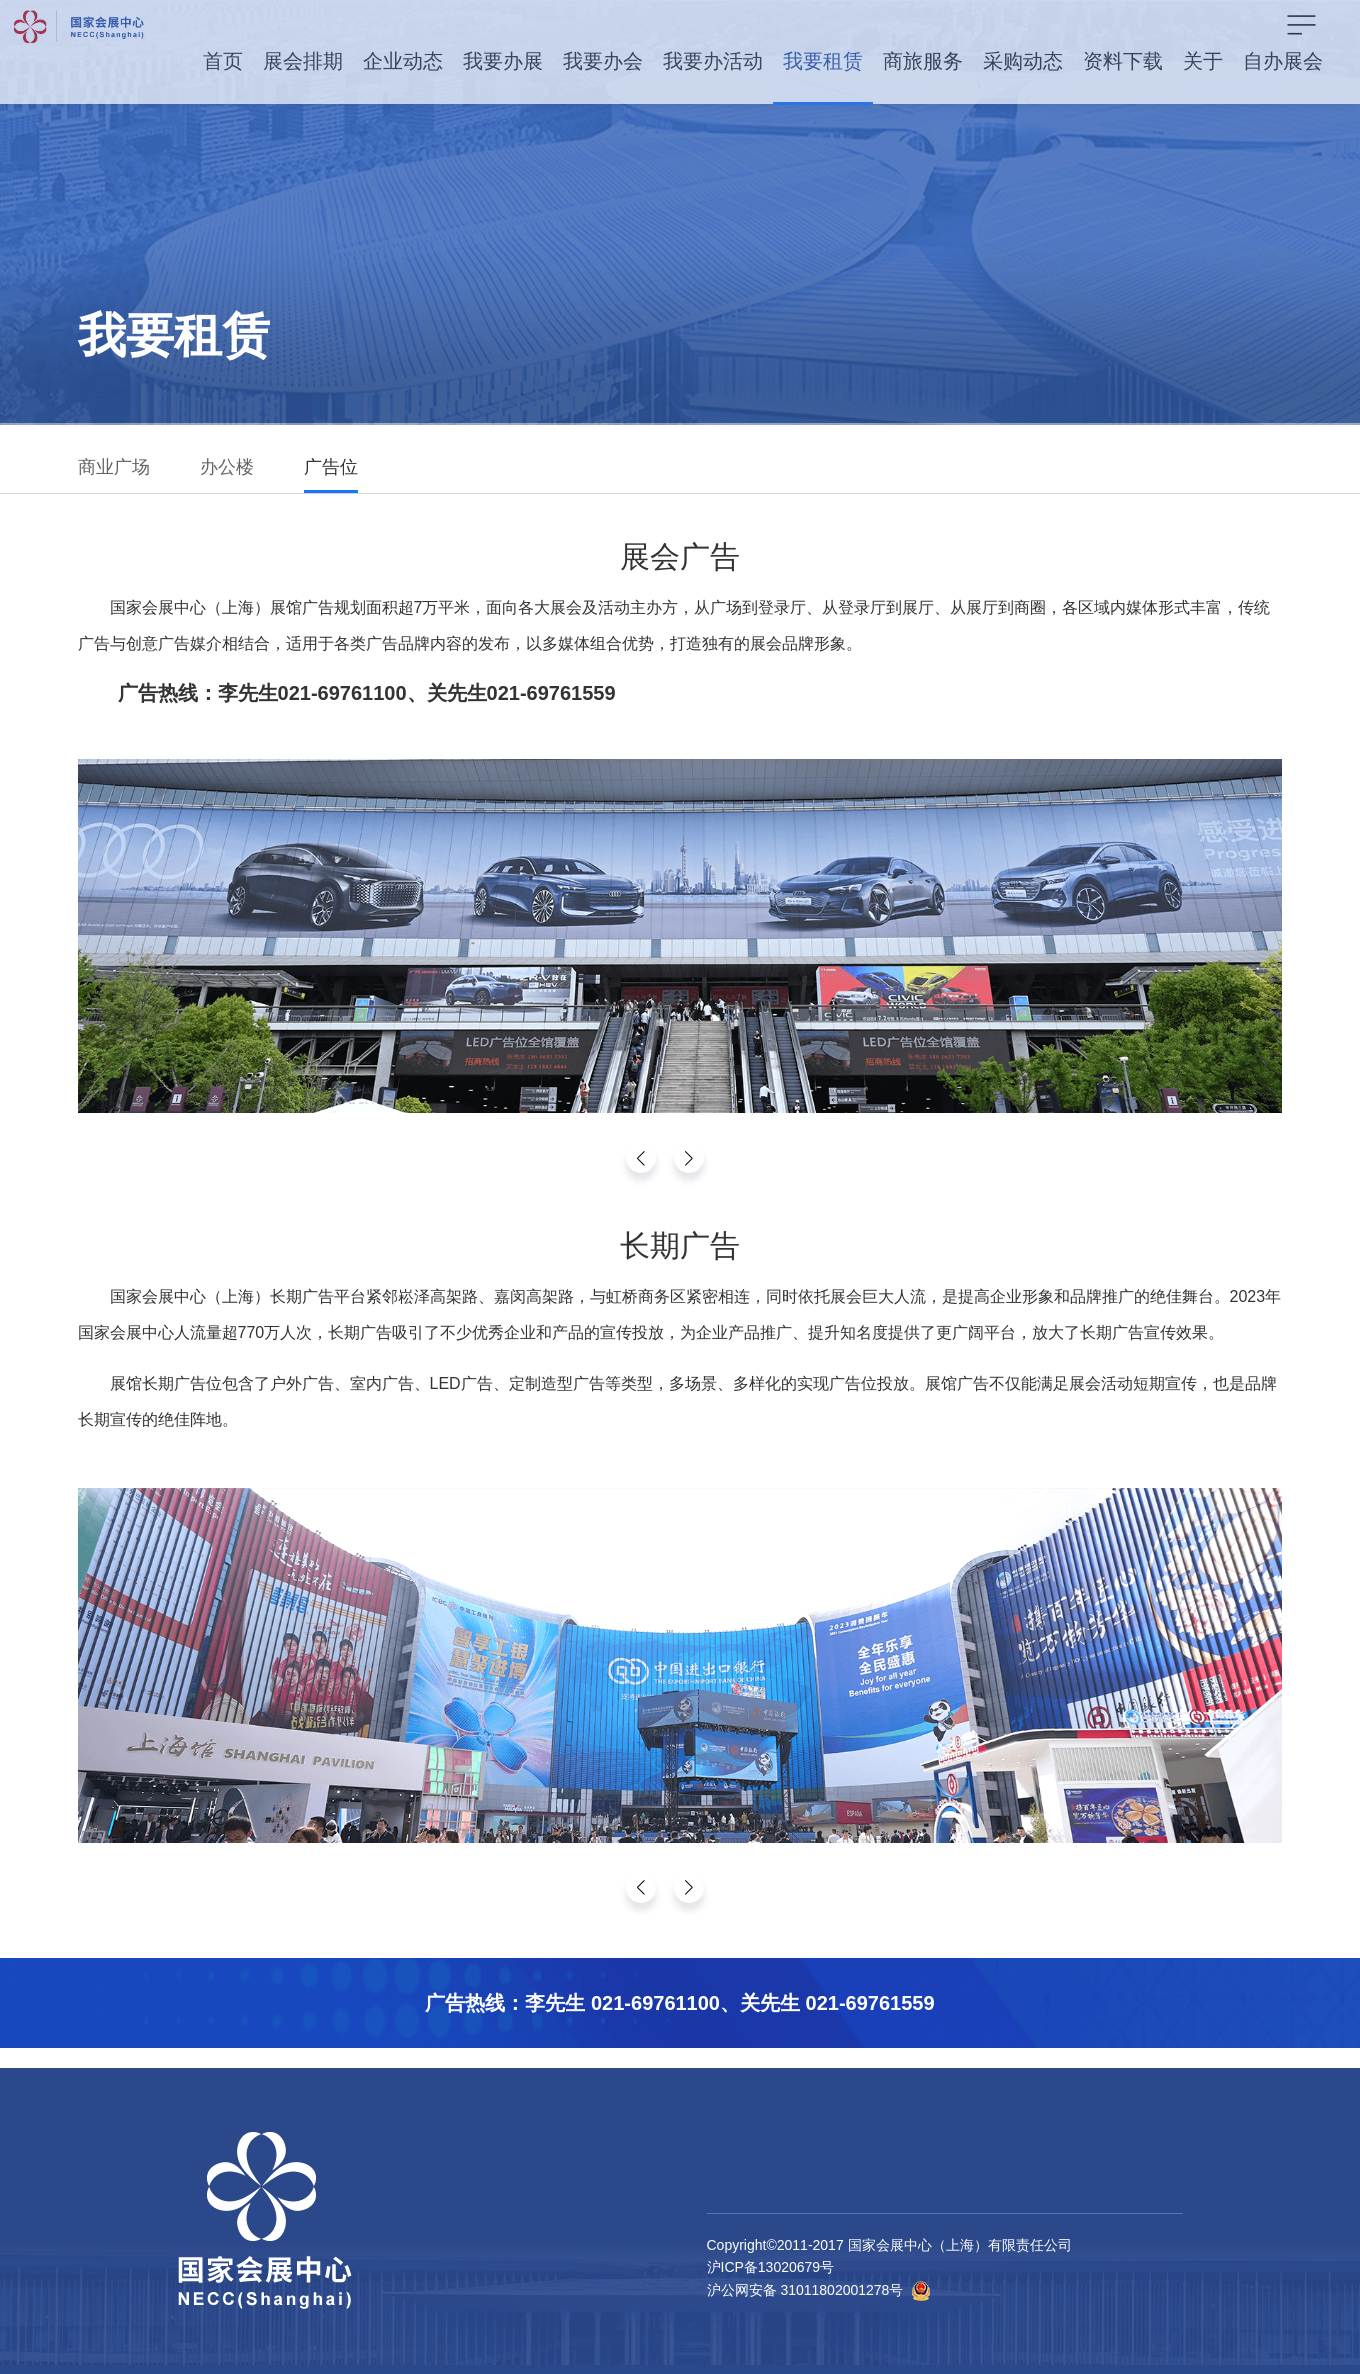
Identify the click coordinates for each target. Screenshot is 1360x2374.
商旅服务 (923, 61)
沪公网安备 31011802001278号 (805, 2290)
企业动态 (403, 61)
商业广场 (114, 467)
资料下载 (1123, 61)
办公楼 (227, 467)
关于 (1203, 61)
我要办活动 (713, 61)
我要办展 (503, 61)
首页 (223, 61)
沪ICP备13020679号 (771, 2267)
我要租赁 (823, 61)
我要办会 (603, 61)
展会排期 (303, 61)
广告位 (331, 467)
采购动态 (1023, 61)
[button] (689, 1158)
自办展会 (1283, 61)
